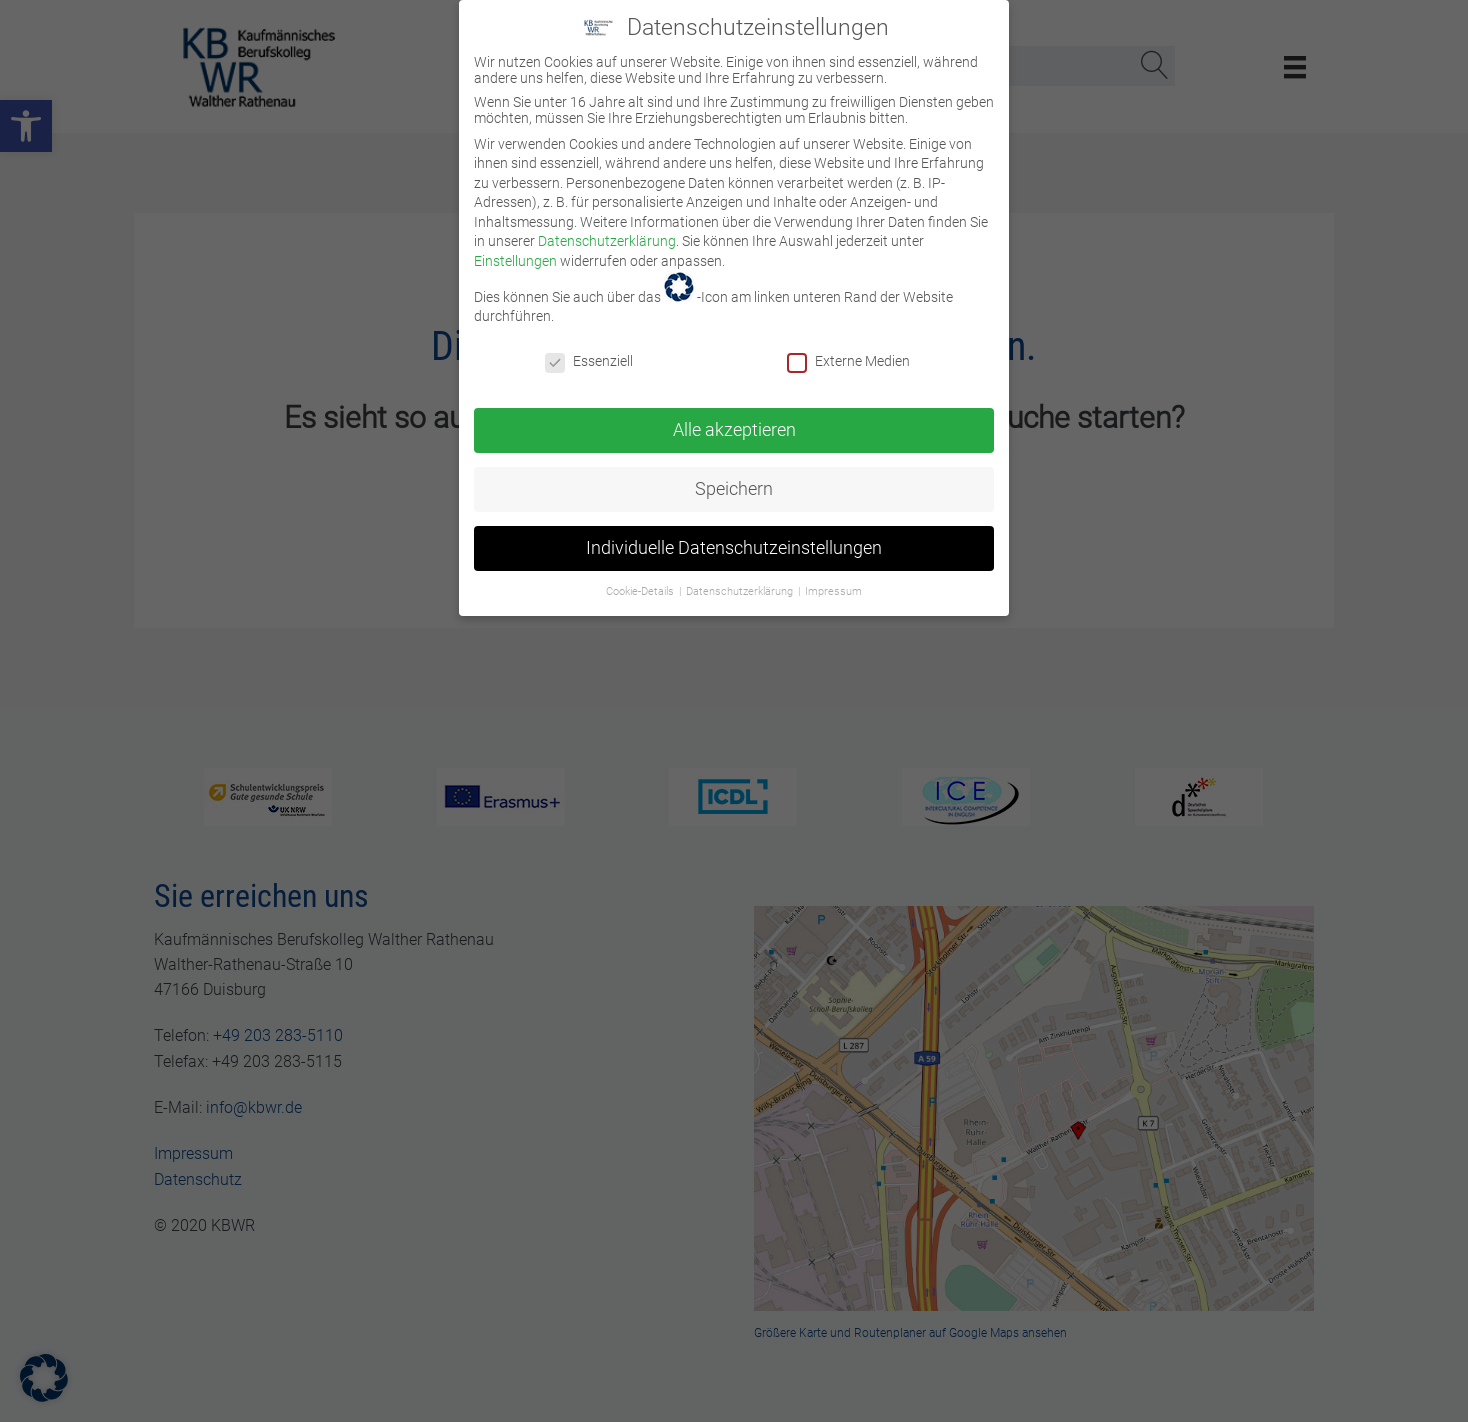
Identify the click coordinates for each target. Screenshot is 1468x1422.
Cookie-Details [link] (641, 573)
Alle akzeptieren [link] (734, 412)
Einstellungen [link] (515, 243)
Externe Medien (848, 343)
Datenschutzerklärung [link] (607, 224)
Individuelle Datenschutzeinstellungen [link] (734, 530)
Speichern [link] (734, 471)
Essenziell (589, 343)
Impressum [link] (833, 573)
